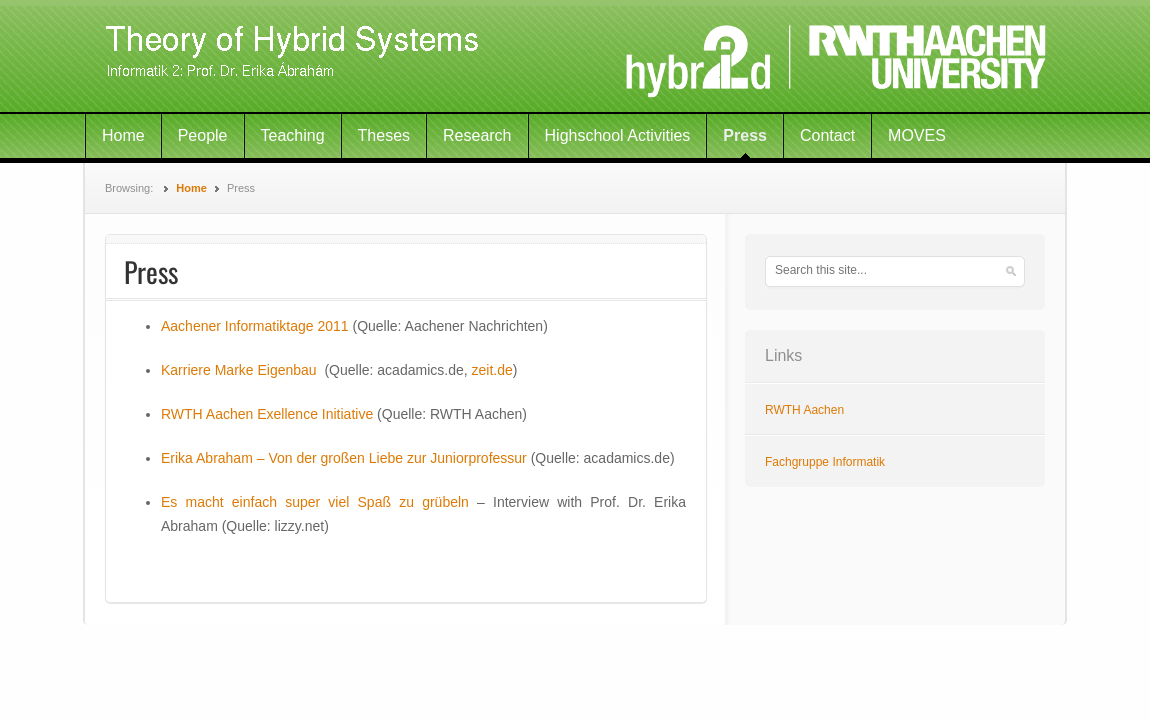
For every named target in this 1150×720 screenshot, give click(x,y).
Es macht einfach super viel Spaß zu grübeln (315, 502)
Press (745, 135)
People (203, 135)
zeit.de (492, 370)
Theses (384, 135)
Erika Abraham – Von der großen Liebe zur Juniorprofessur (344, 458)
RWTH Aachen (804, 410)
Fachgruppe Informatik (825, 462)
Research (477, 135)
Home (123, 135)
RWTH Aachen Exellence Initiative (269, 414)
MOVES (917, 135)
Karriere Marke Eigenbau (239, 370)
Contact (827, 135)
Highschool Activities (618, 135)
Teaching (293, 135)
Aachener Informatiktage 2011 (255, 326)
